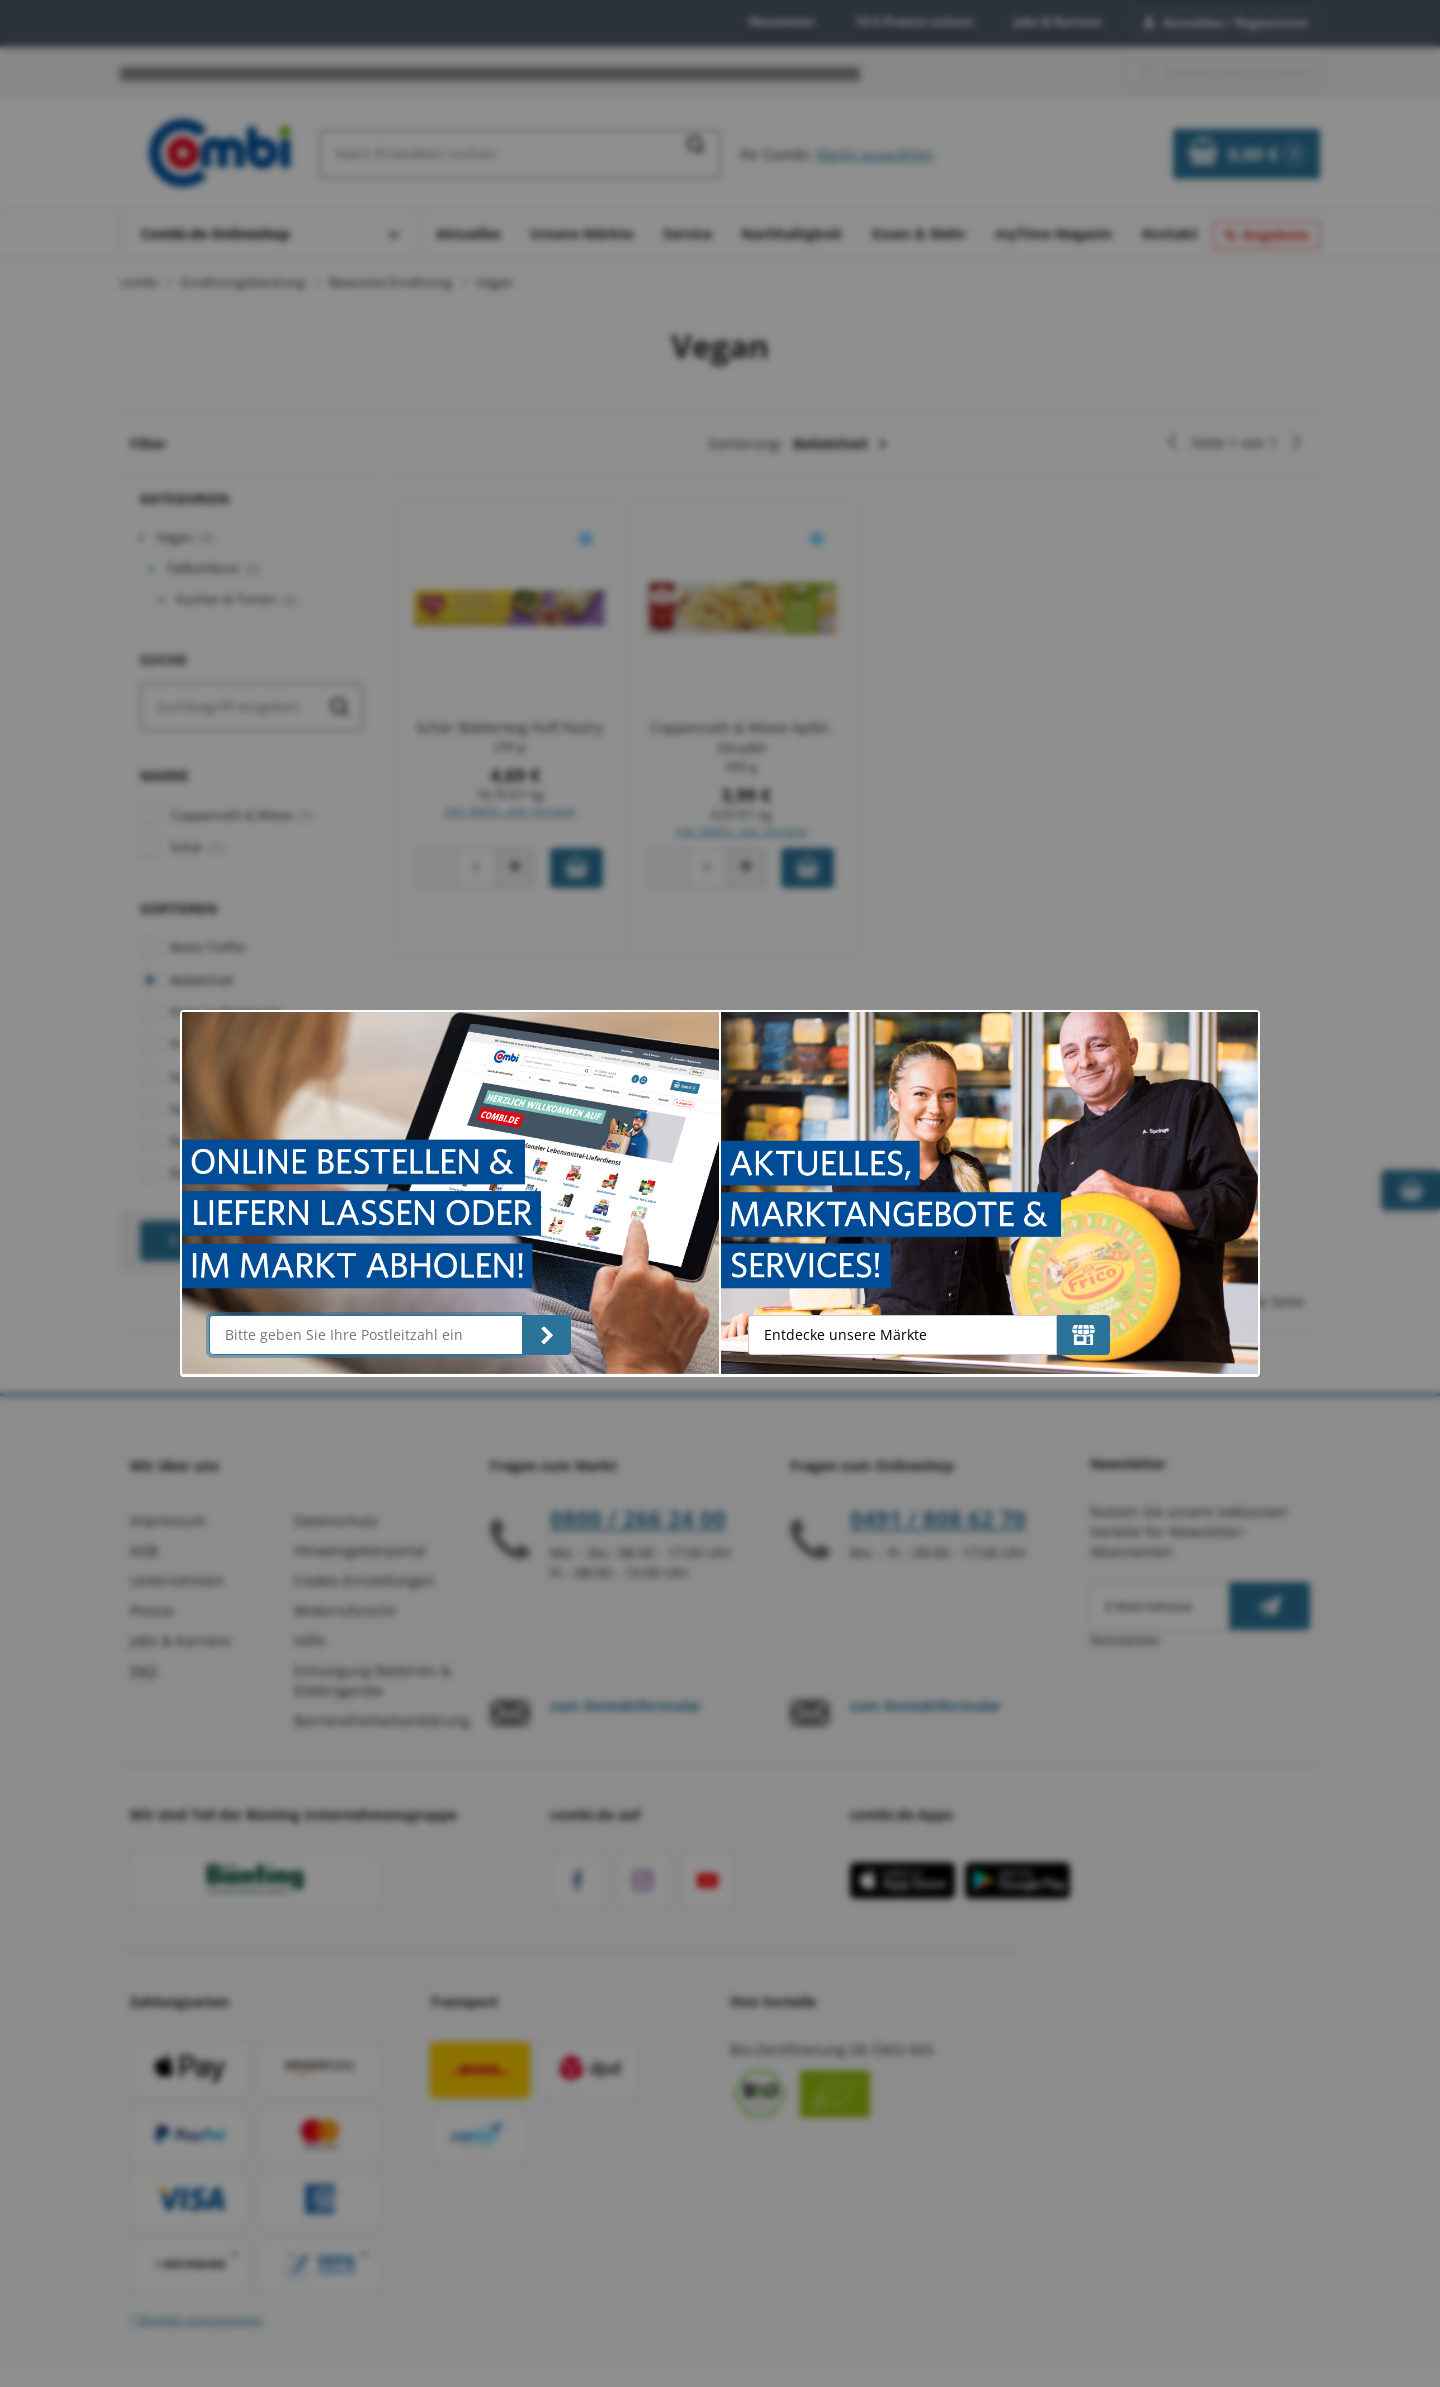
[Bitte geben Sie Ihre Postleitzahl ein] (366, 1335)
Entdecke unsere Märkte (845, 1334)
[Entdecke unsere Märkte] (1083, 1335)
